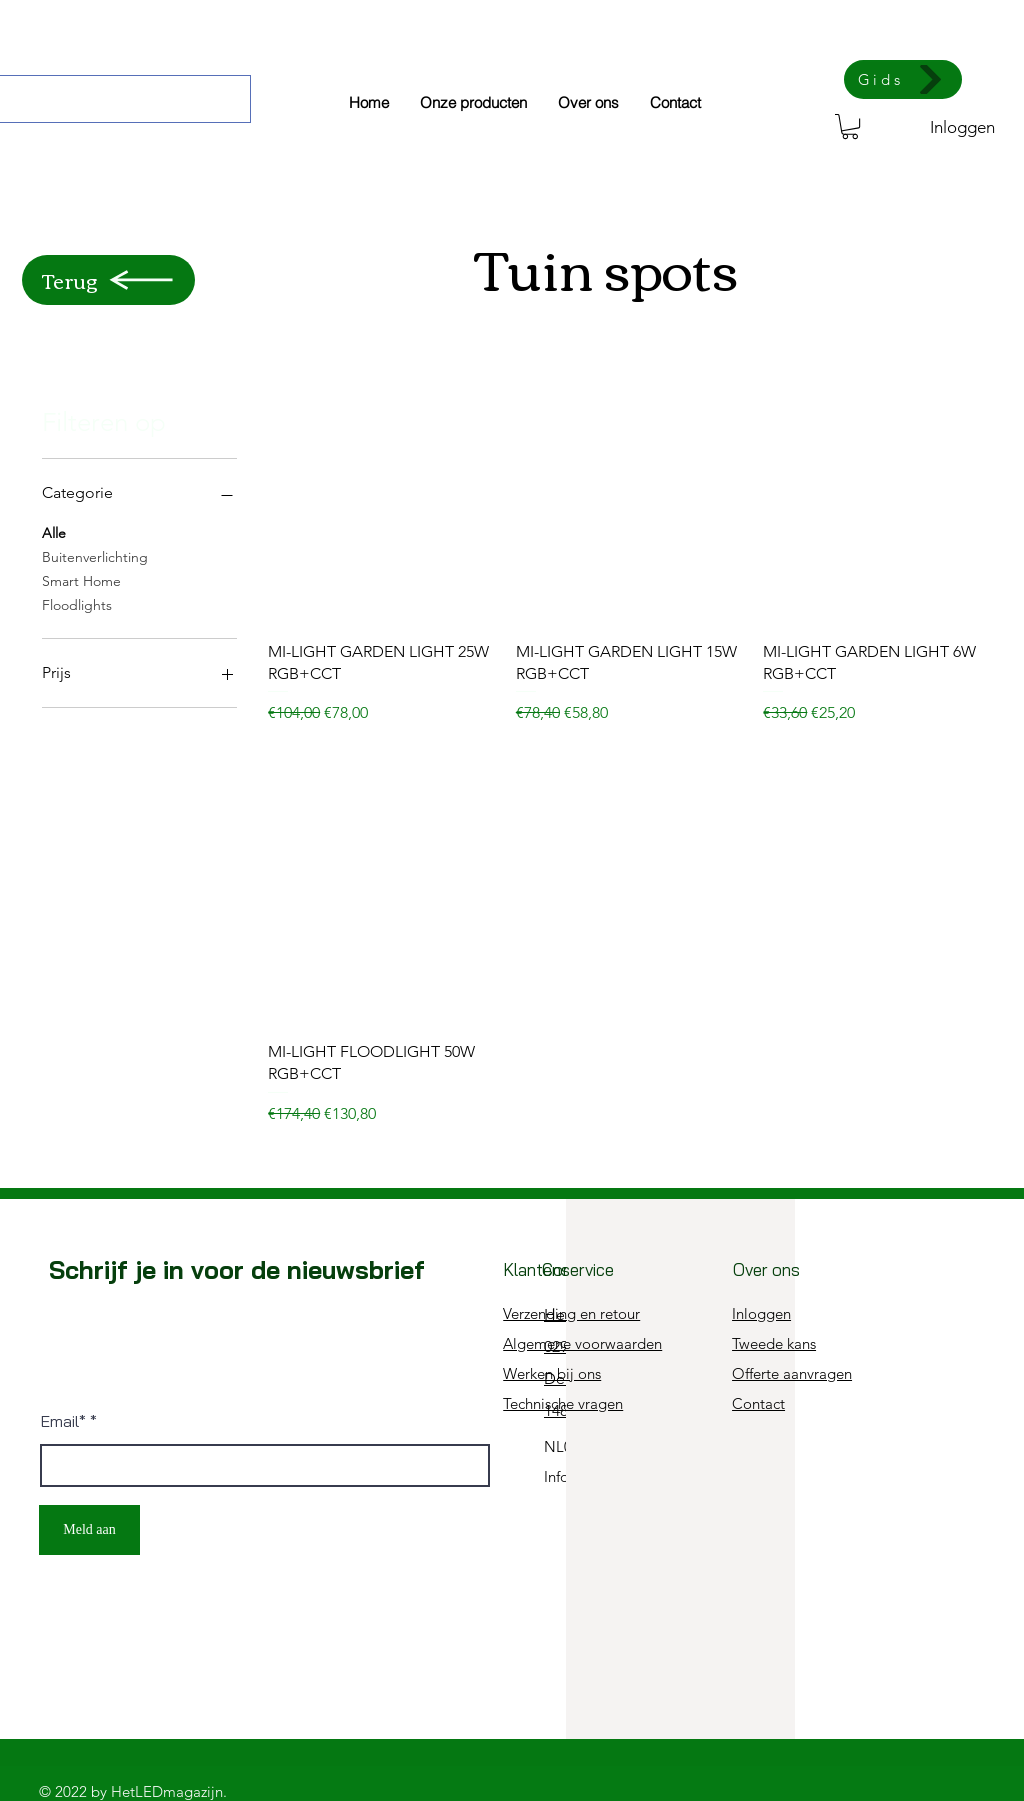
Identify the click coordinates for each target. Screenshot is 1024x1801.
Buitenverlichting (95, 556)
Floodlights (77, 604)
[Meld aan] (89, 1530)
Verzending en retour (571, 1313)
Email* (63, 1421)
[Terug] (108, 280)
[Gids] (903, 79)
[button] (850, 126)
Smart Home (81, 580)
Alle (54, 532)
